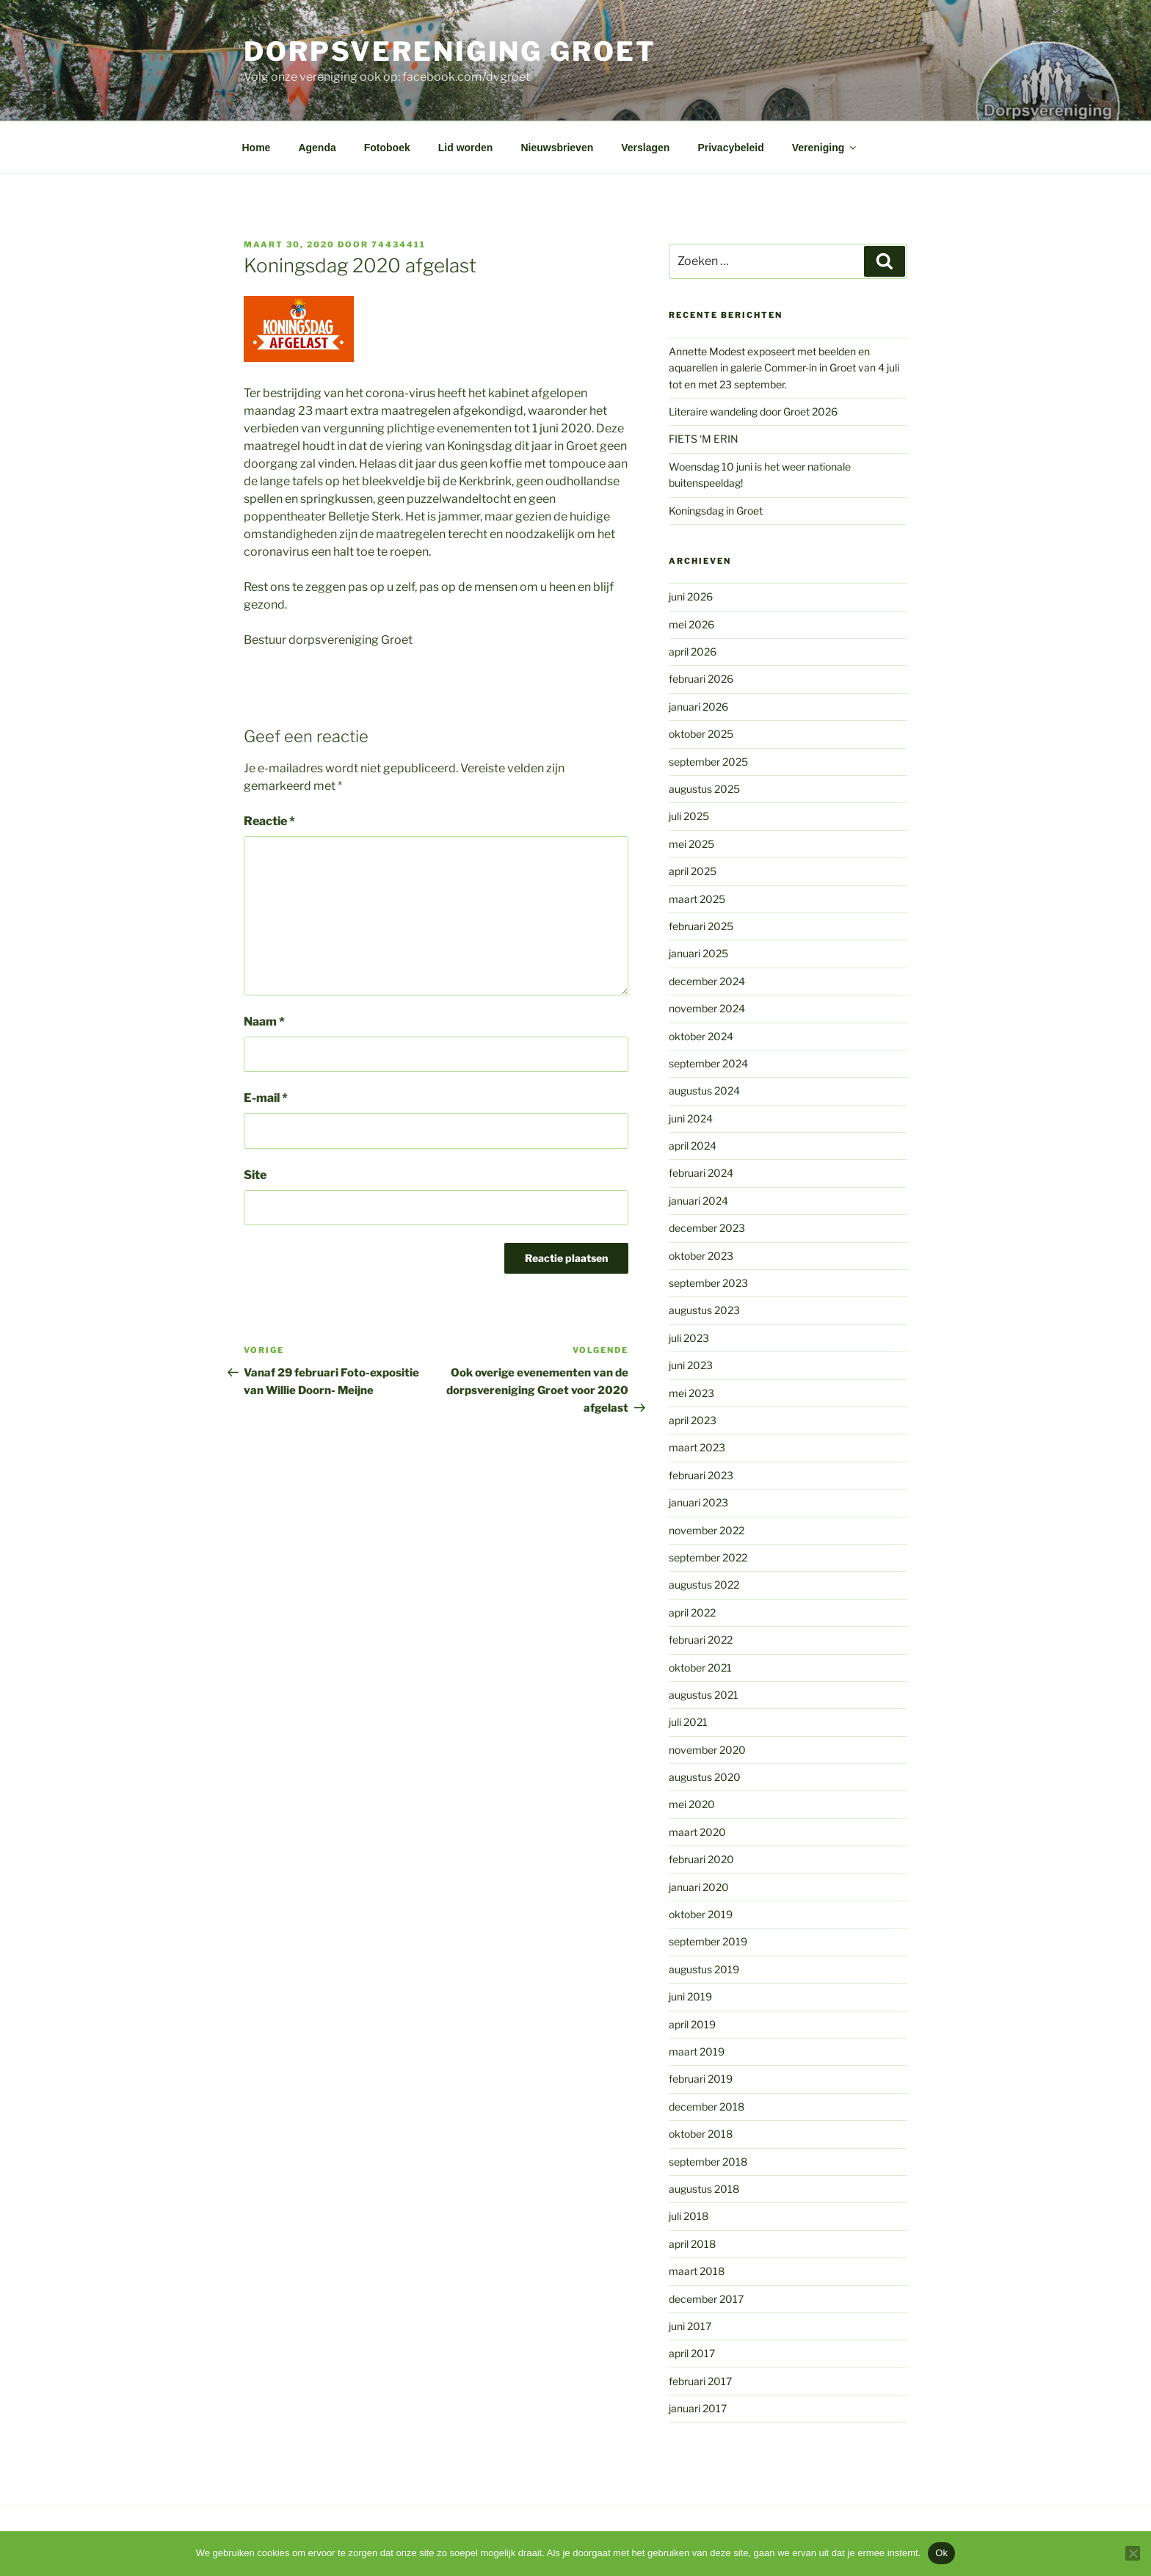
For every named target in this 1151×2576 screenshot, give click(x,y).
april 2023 (692, 1420)
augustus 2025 (704, 789)
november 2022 (706, 1530)
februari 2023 (701, 1475)
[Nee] (1132, 2553)
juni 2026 (691, 596)
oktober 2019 (701, 1914)
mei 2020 (692, 1804)
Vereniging (825, 147)
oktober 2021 (700, 1667)
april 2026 (692, 651)
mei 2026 (691, 624)
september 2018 (708, 2161)
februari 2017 (700, 2381)
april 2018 (692, 2244)
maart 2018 (697, 2271)
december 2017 (706, 2299)
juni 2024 (691, 1118)
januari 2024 (698, 1200)
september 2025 (708, 761)
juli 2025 (689, 816)
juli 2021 (688, 1722)
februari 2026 (701, 678)
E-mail (266, 1098)
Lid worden (465, 147)
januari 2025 (698, 953)
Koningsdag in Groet (716, 510)
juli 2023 (689, 1338)
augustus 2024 (704, 1090)
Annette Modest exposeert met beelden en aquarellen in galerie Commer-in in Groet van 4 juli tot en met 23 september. (784, 368)
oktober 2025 (701, 734)
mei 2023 (691, 1393)
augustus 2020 (705, 1777)
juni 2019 (690, 1996)
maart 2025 (697, 899)
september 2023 (708, 1283)
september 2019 (708, 1941)
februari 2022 (701, 1639)
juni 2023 (691, 1365)
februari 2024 (701, 1173)
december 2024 (707, 981)
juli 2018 (688, 2216)
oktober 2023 (701, 1255)
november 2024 (707, 1008)
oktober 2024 (701, 1036)
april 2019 (692, 2024)
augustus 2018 (704, 2189)
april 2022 (692, 1612)
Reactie (269, 821)
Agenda (316, 147)
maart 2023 (697, 1447)
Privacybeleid (730, 147)
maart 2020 (697, 1832)
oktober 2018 (701, 2133)
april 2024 (692, 1145)
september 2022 (708, 1557)
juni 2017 (690, 2326)
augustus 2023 (704, 1310)
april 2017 (692, 2353)
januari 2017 (698, 2408)
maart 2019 (697, 2051)
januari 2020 (699, 1887)
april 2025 (692, 871)
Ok (941, 2552)
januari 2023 (698, 1502)
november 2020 (707, 1750)
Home (256, 147)
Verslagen (645, 147)
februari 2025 (701, 926)
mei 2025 (691, 844)
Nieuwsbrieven (556, 147)
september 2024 (708, 1063)
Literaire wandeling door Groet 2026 (753, 411)
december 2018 (706, 2106)
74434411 (398, 244)
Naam (264, 1021)
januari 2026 (698, 706)
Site (255, 1175)
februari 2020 (701, 1859)
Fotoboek (387, 147)
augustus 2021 (703, 1694)
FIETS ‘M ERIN (703, 438)
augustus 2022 (704, 1584)
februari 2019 (701, 2078)
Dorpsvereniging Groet (450, 51)
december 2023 (707, 1228)
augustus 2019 (704, 1969)
